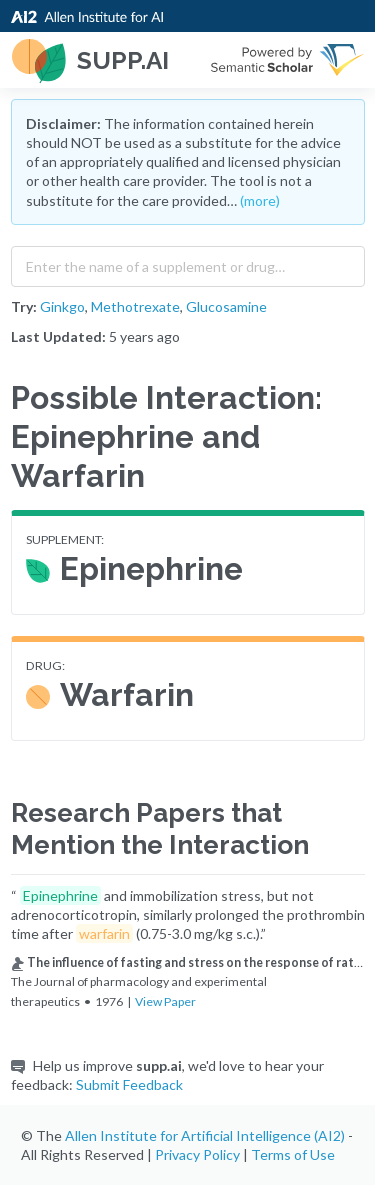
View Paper (165, 1001)
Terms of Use (293, 1154)
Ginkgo (62, 306)
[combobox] (188, 262)
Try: (24, 306)
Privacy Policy (197, 1154)
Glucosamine (226, 306)
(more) (260, 200)
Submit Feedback (129, 1084)
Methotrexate (135, 306)
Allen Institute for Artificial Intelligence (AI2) (205, 1135)
